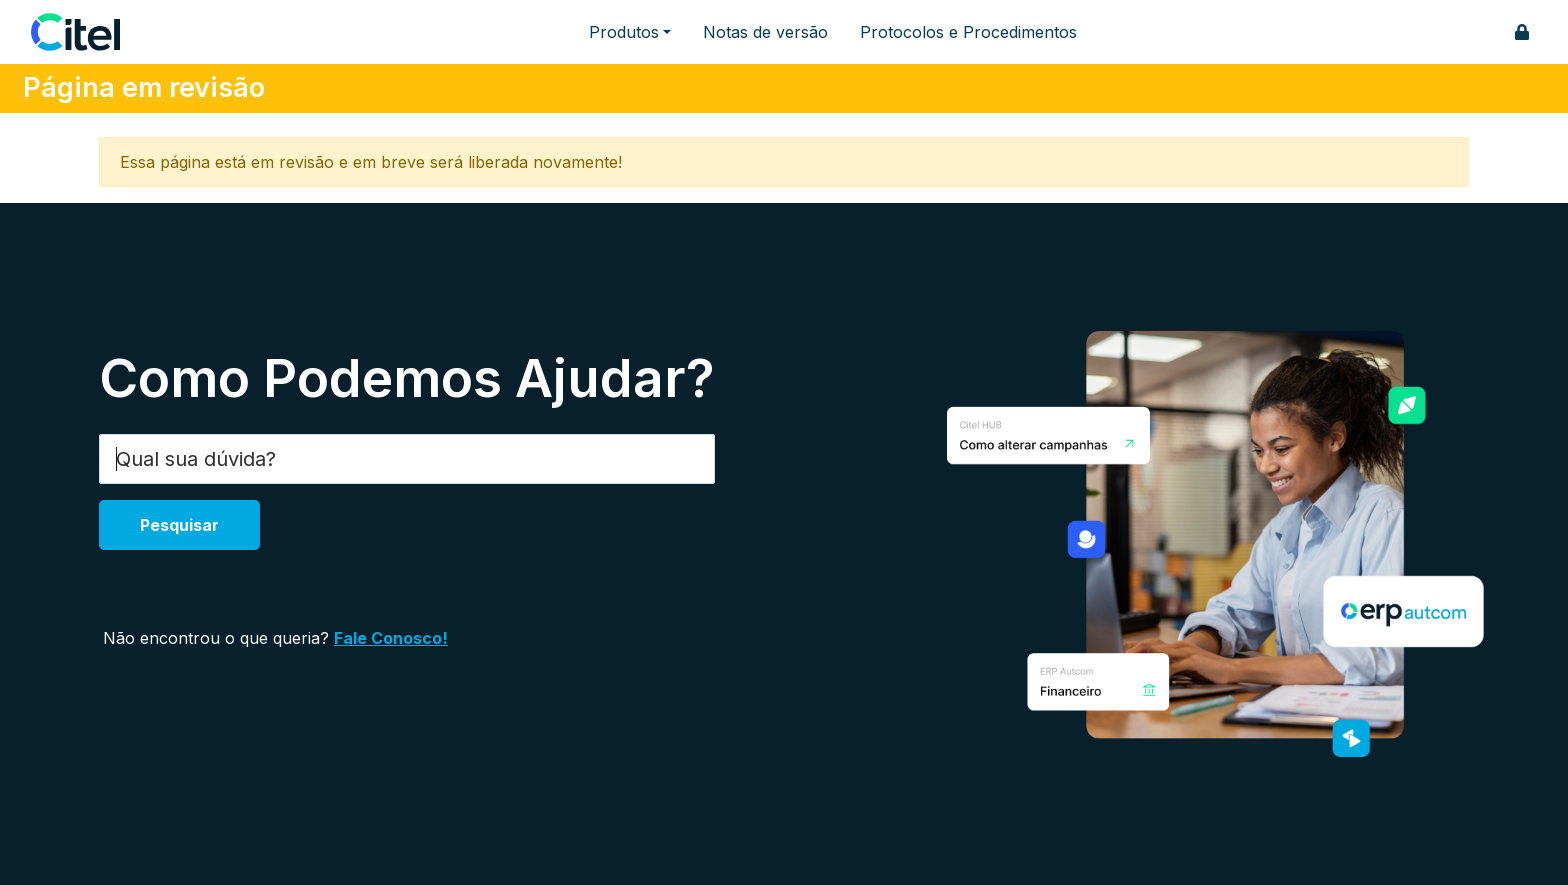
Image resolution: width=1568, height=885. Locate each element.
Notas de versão (765, 32)
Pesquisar (179, 525)
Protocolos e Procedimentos (968, 32)
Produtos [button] (624, 32)
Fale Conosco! (391, 638)
